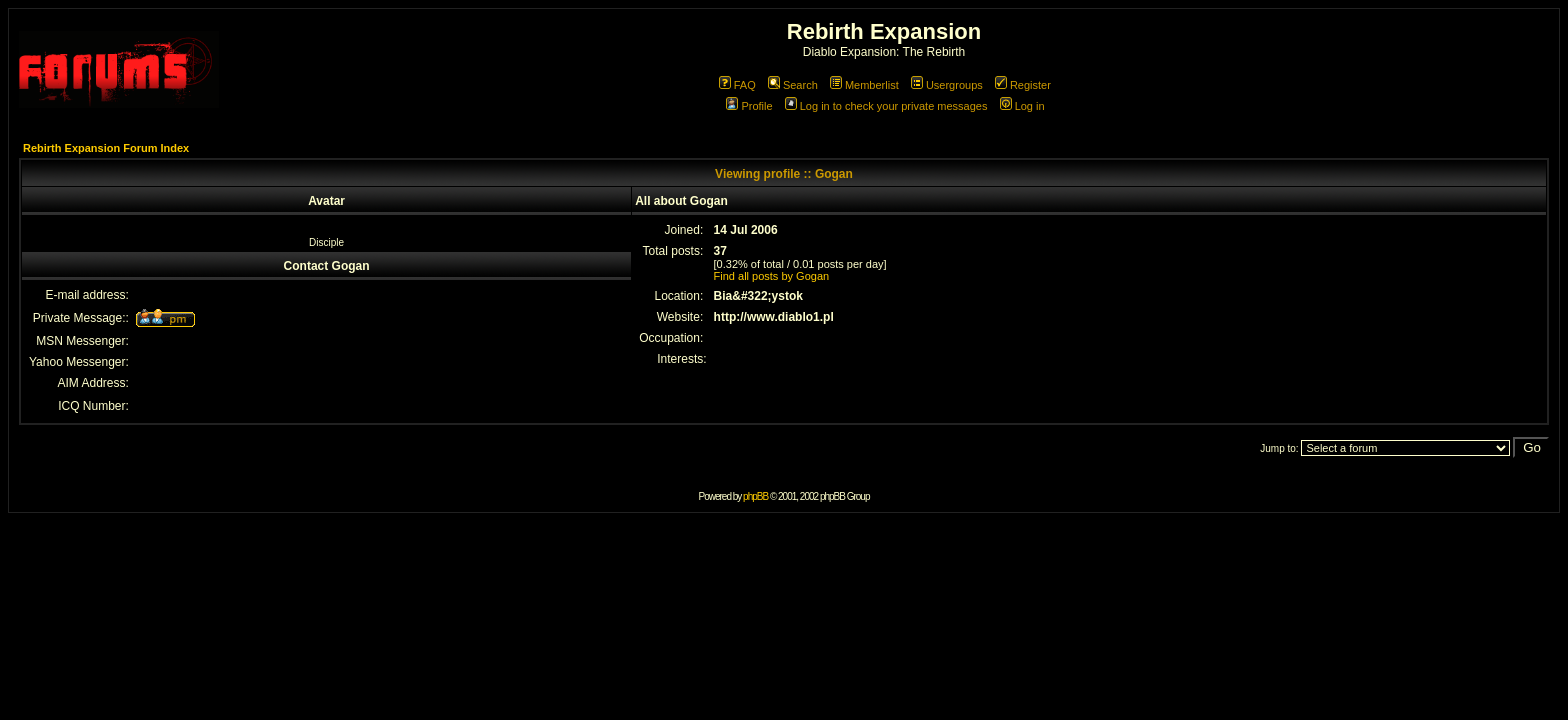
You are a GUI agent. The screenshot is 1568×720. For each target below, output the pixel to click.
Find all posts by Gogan (772, 276)
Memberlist (864, 85)
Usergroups (947, 85)
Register (1023, 85)
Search (793, 85)
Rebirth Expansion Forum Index (106, 148)
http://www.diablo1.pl (774, 317)
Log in (1022, 106)
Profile (749, 106)
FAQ (737, 85)
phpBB (755, 496)
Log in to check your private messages (886, 106)
